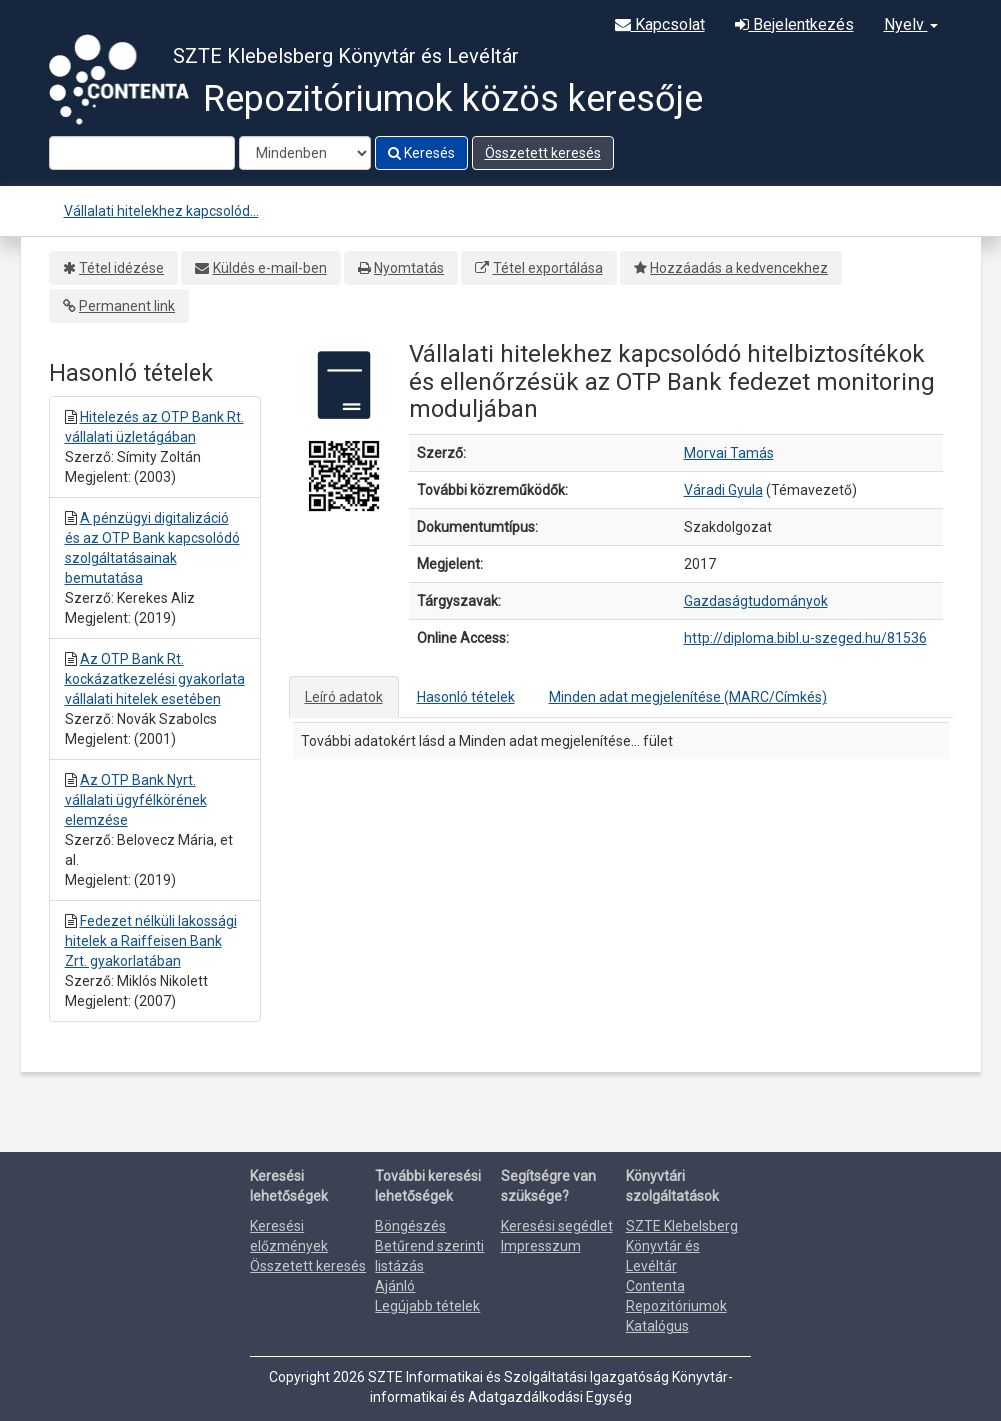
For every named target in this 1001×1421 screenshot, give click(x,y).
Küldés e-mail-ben (270, 268)
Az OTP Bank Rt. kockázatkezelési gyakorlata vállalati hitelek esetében (155, 679)
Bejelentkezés (794, 24)
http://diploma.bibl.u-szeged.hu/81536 (805, 638)
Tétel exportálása (548, 268)
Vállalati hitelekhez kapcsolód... (161, 211)
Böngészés (410, 1226)
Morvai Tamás (729, 453)
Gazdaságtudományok (756, 601)
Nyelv (911, 24)
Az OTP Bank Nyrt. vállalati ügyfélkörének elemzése (136, 800)
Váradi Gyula (723, 490)
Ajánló (395, 1286)
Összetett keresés (543, 153)
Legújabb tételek (427, 1306)
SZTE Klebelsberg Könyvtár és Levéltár (682, 1246)
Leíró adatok (344, 697)
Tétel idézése (121, 268)
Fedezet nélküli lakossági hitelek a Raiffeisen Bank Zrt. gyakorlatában (151, 941)
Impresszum (541, 1246)
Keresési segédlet (557, 1226)
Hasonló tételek (466, 697)
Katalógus (657, 1326)
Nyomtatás (409, 268)
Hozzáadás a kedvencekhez (739, 268)
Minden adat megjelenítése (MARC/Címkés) (688, 697)
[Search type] (305, 153)
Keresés (421, 153)
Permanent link (127, 306)
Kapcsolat (660, 24)
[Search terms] (142, 153)
